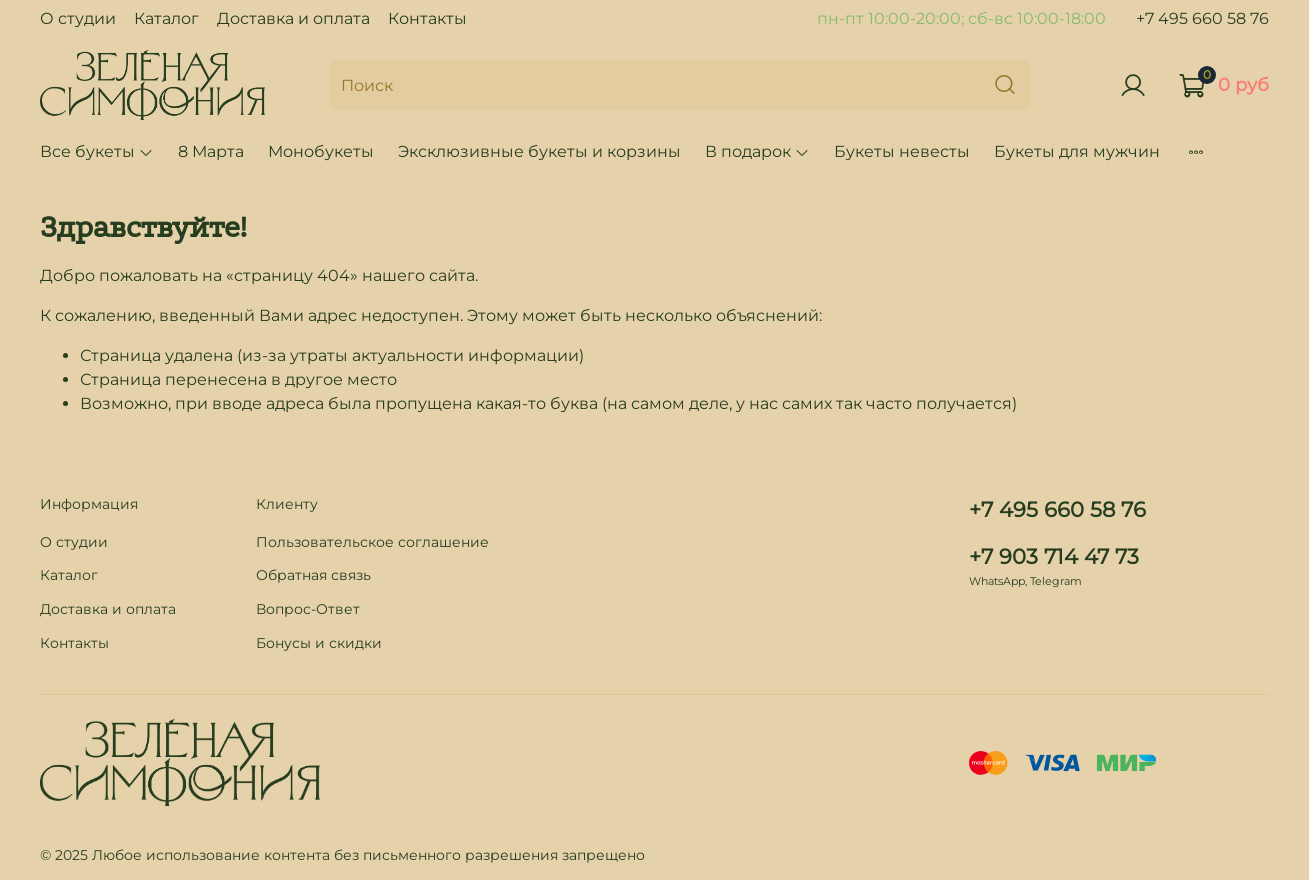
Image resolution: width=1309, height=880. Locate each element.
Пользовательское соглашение (372, 542)
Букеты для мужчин (1077, 151)
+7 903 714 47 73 (1054, 556)
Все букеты (97, 151)
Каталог (166, 18)
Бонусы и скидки (319, 643)
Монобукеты (321, 151)
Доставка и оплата (293, 18)
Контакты (427, 18)
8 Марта (211, 151)
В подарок (757, 151)
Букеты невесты (902, 151)
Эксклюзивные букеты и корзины (539, 151)
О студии (78, 18)
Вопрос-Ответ (308, 609)
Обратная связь (313, 575)
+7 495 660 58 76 (1202, 18)
